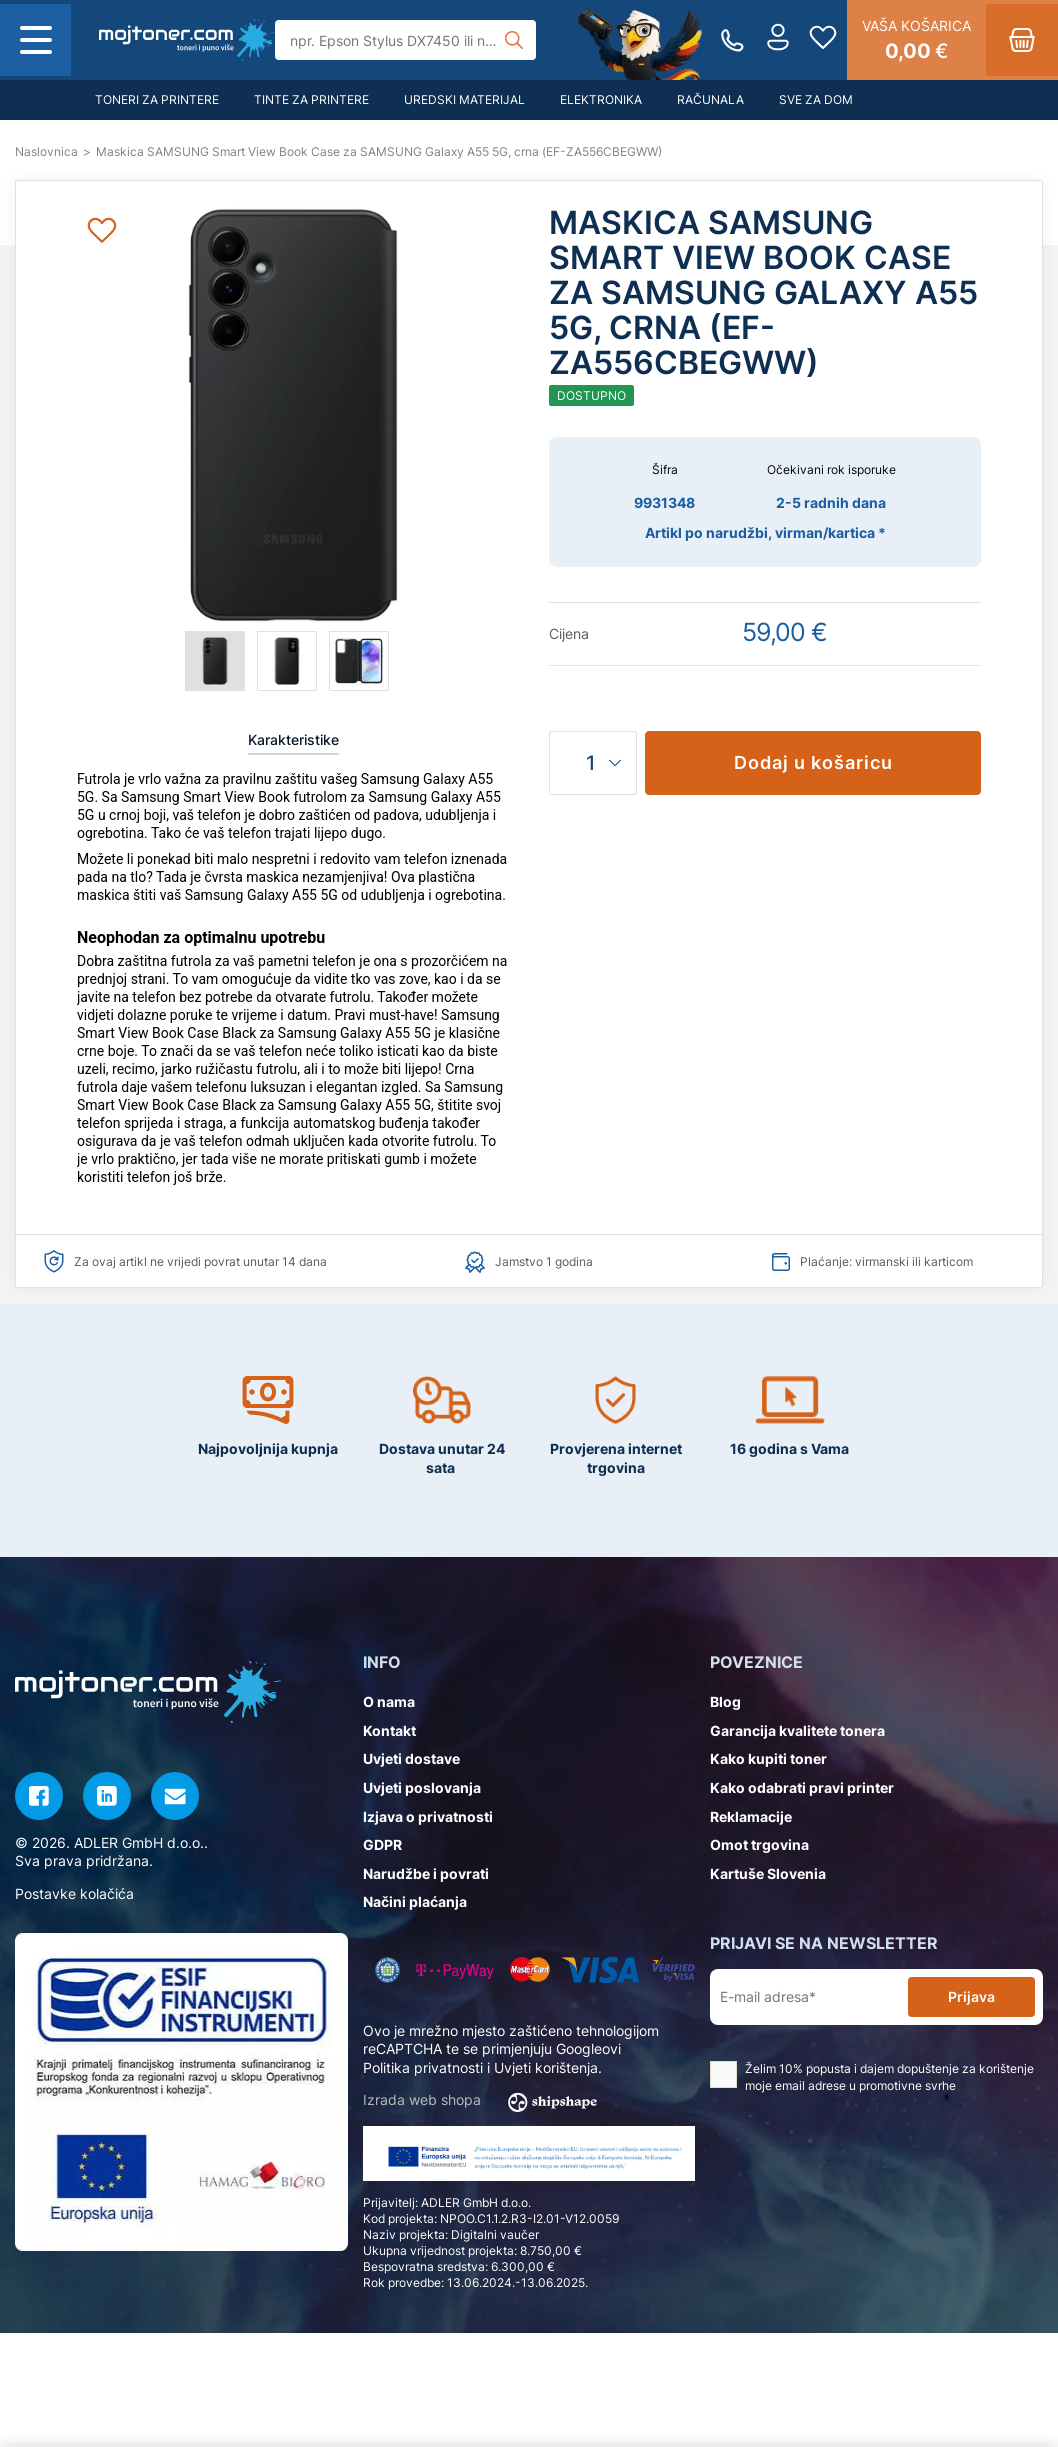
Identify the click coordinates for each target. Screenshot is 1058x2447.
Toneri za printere (157, 99)
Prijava (971, 1996)
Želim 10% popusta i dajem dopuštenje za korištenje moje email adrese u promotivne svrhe (872, 2077)
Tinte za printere (311, 99)
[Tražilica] (405, 40)
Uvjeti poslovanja (422, 1787)
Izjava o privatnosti (428, 1816)
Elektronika (601, 99)
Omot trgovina (759, 1844)
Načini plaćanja (415, 1901)
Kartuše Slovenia (768, 1873)
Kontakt (389, 1730)
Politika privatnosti (423, 2067)
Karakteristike (293, 739)
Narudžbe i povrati (426, 1873)
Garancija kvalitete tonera (797, 1730)
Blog (725, 1701)
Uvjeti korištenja (546, 2067)
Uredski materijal (464, 99)
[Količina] (593, 763)
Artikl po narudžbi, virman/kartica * (765, 532)
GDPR (382, 1844)
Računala (710, 99)
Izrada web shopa (486, 2101)
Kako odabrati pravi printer (802, 1787)
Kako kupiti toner (768, 1758)
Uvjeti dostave (411, 1758)
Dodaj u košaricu (813, 762)
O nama (389, 1701)
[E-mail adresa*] (813, 1997)
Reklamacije (751, 1816)
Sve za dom (816, 99)
